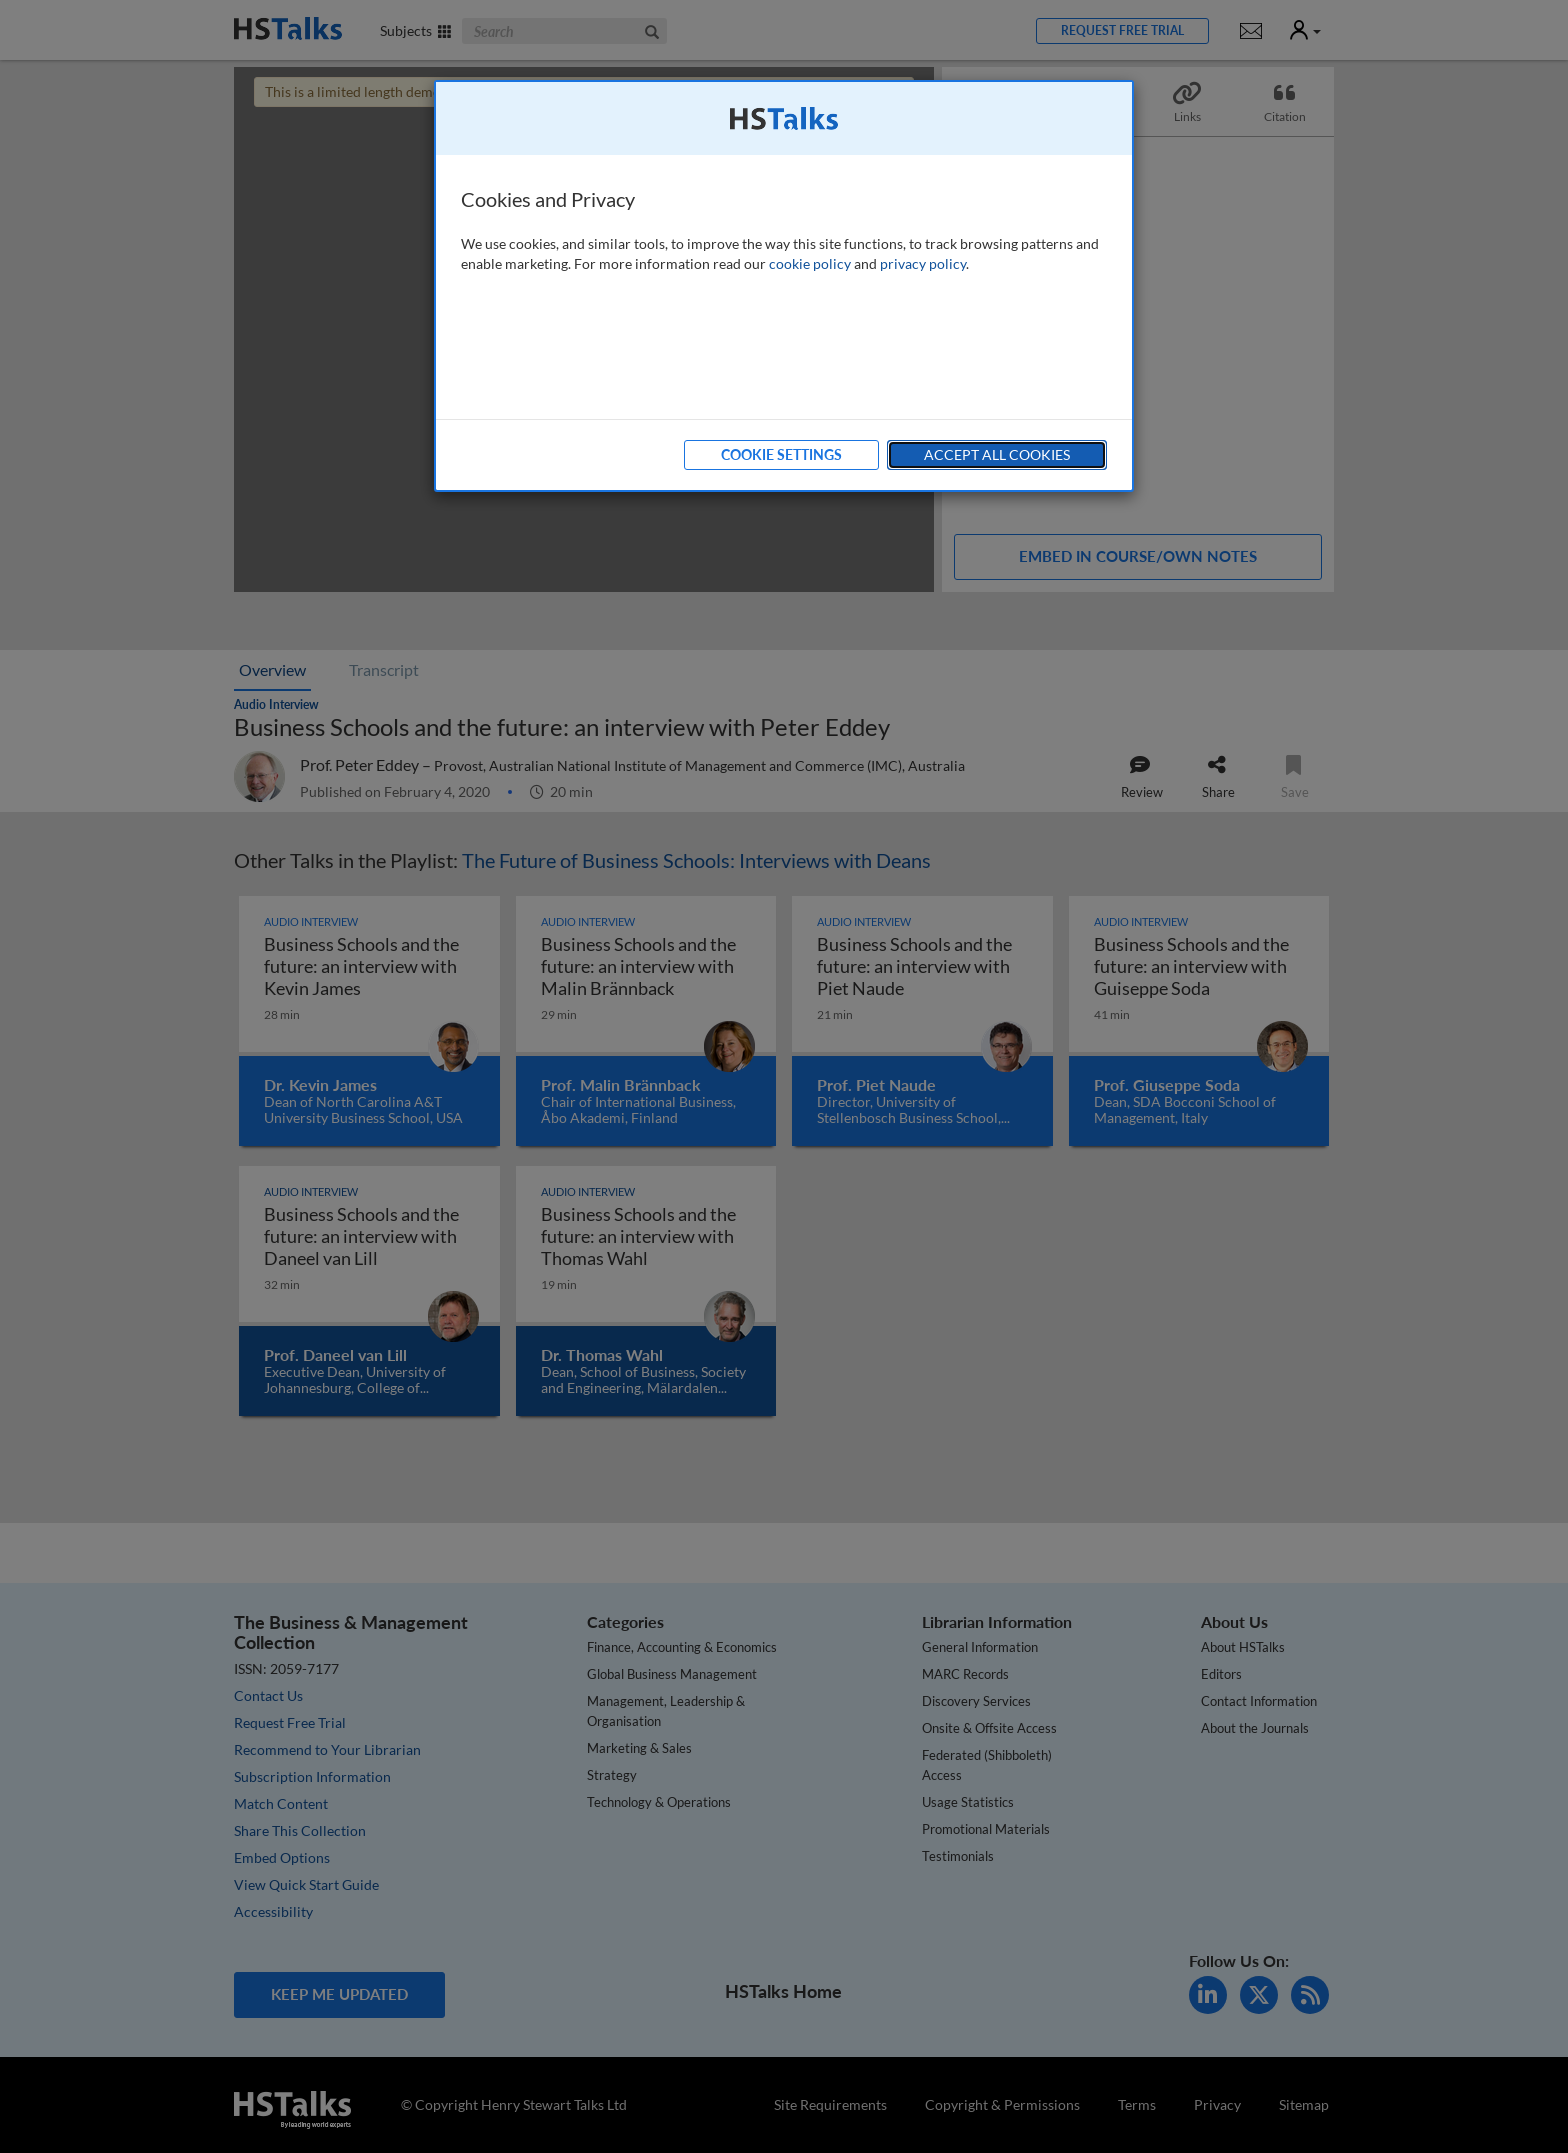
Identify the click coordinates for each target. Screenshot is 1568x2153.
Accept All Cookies (997, 454)
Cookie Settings (781, 454)
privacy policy (923, 263)
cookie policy (810, 263)
